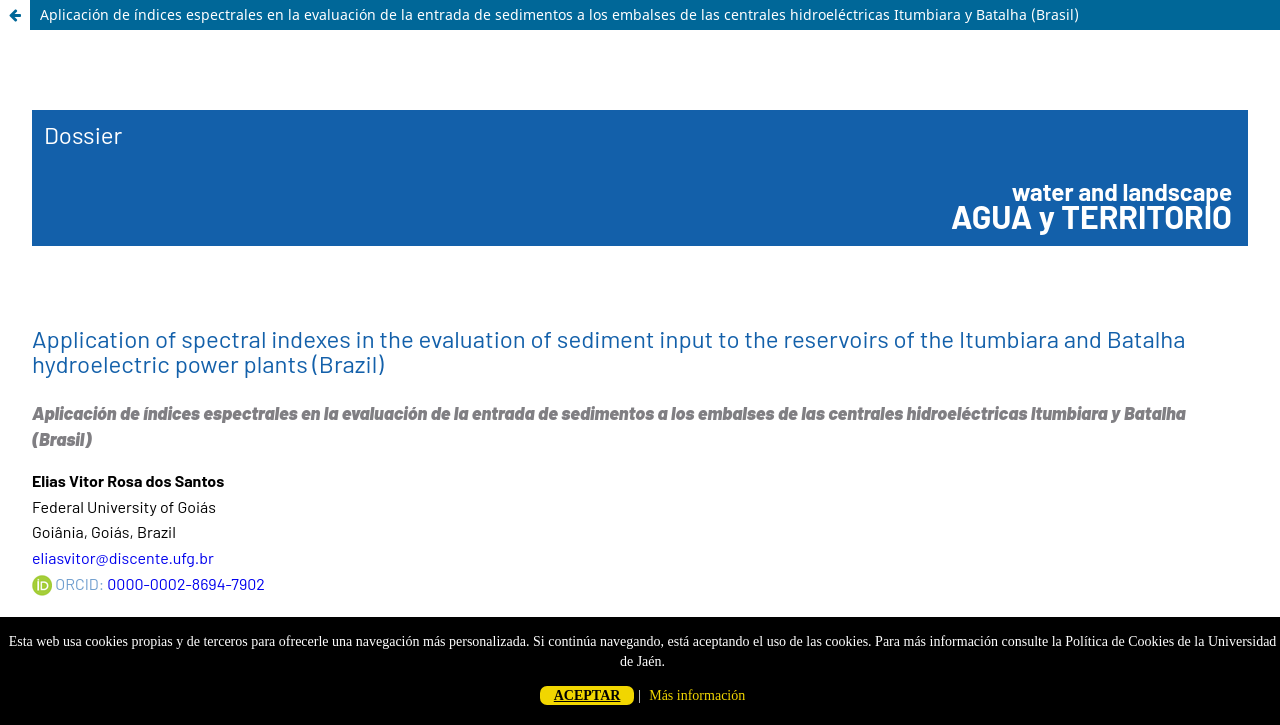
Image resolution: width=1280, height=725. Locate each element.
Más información (697, 695)
